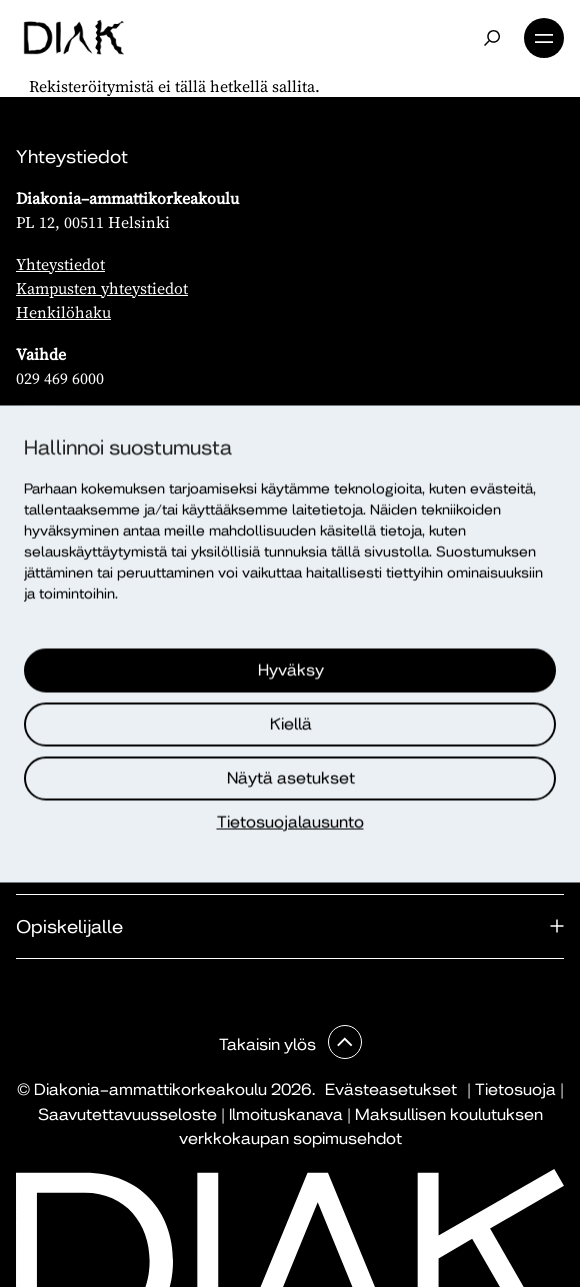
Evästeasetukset (391, 1089)
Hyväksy (291, 669)
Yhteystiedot (60, 264)
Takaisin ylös (269, 1044)
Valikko (544, 38)
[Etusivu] (73, 38)
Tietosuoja (515, 1089)
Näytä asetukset (291, 777)
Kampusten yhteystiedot (102, 288)
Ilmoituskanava (286, 1114)
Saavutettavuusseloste (127, 1114)
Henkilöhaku (63, 312)
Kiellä (291, 723)
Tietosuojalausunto (290, 821)
